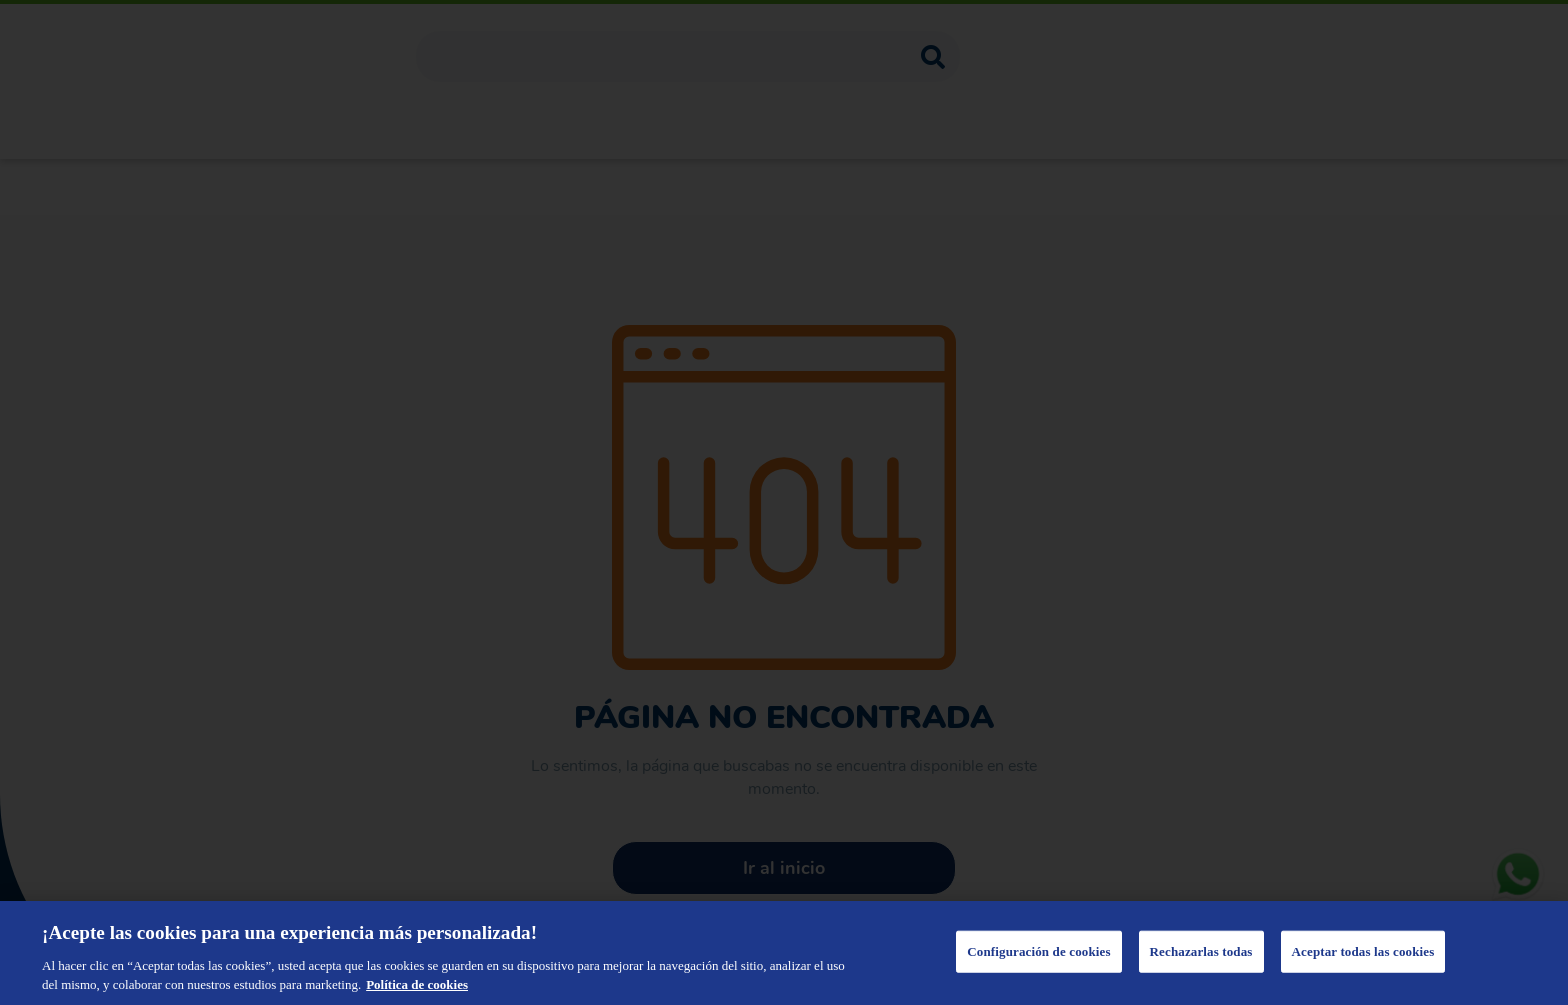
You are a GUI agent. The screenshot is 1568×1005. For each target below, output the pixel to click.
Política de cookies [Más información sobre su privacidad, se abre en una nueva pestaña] (417, 984)
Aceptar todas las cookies (1363, 951)
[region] (784, 953)
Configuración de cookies (1038, 951)
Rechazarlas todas (1201, 951)
